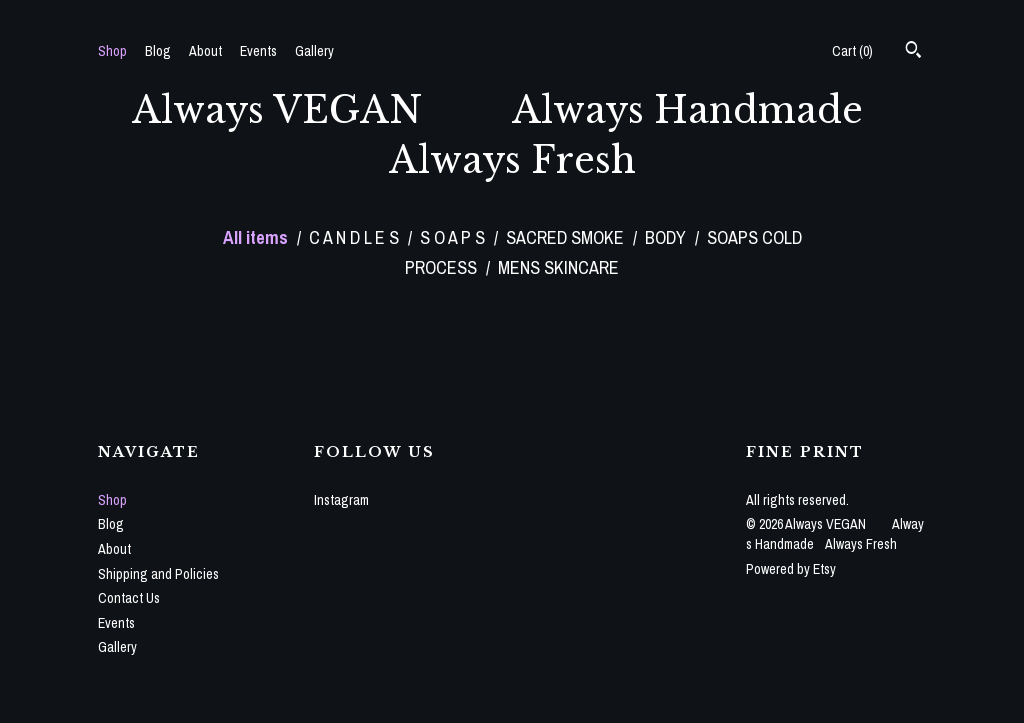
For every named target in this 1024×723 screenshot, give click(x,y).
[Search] (913, 52)
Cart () (852, 51)
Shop (112, 51)
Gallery (314, 51)
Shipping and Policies (158, 574)
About (205, 51)
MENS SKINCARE (558, 267)
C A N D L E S (356, 237)
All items (257, 237)
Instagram (341, 500)
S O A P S (454, 237)
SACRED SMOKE (567, 237)
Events (258, 51)
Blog (158, 51)
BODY (667, 237)
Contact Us (129, 598)
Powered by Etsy (791, 569)
